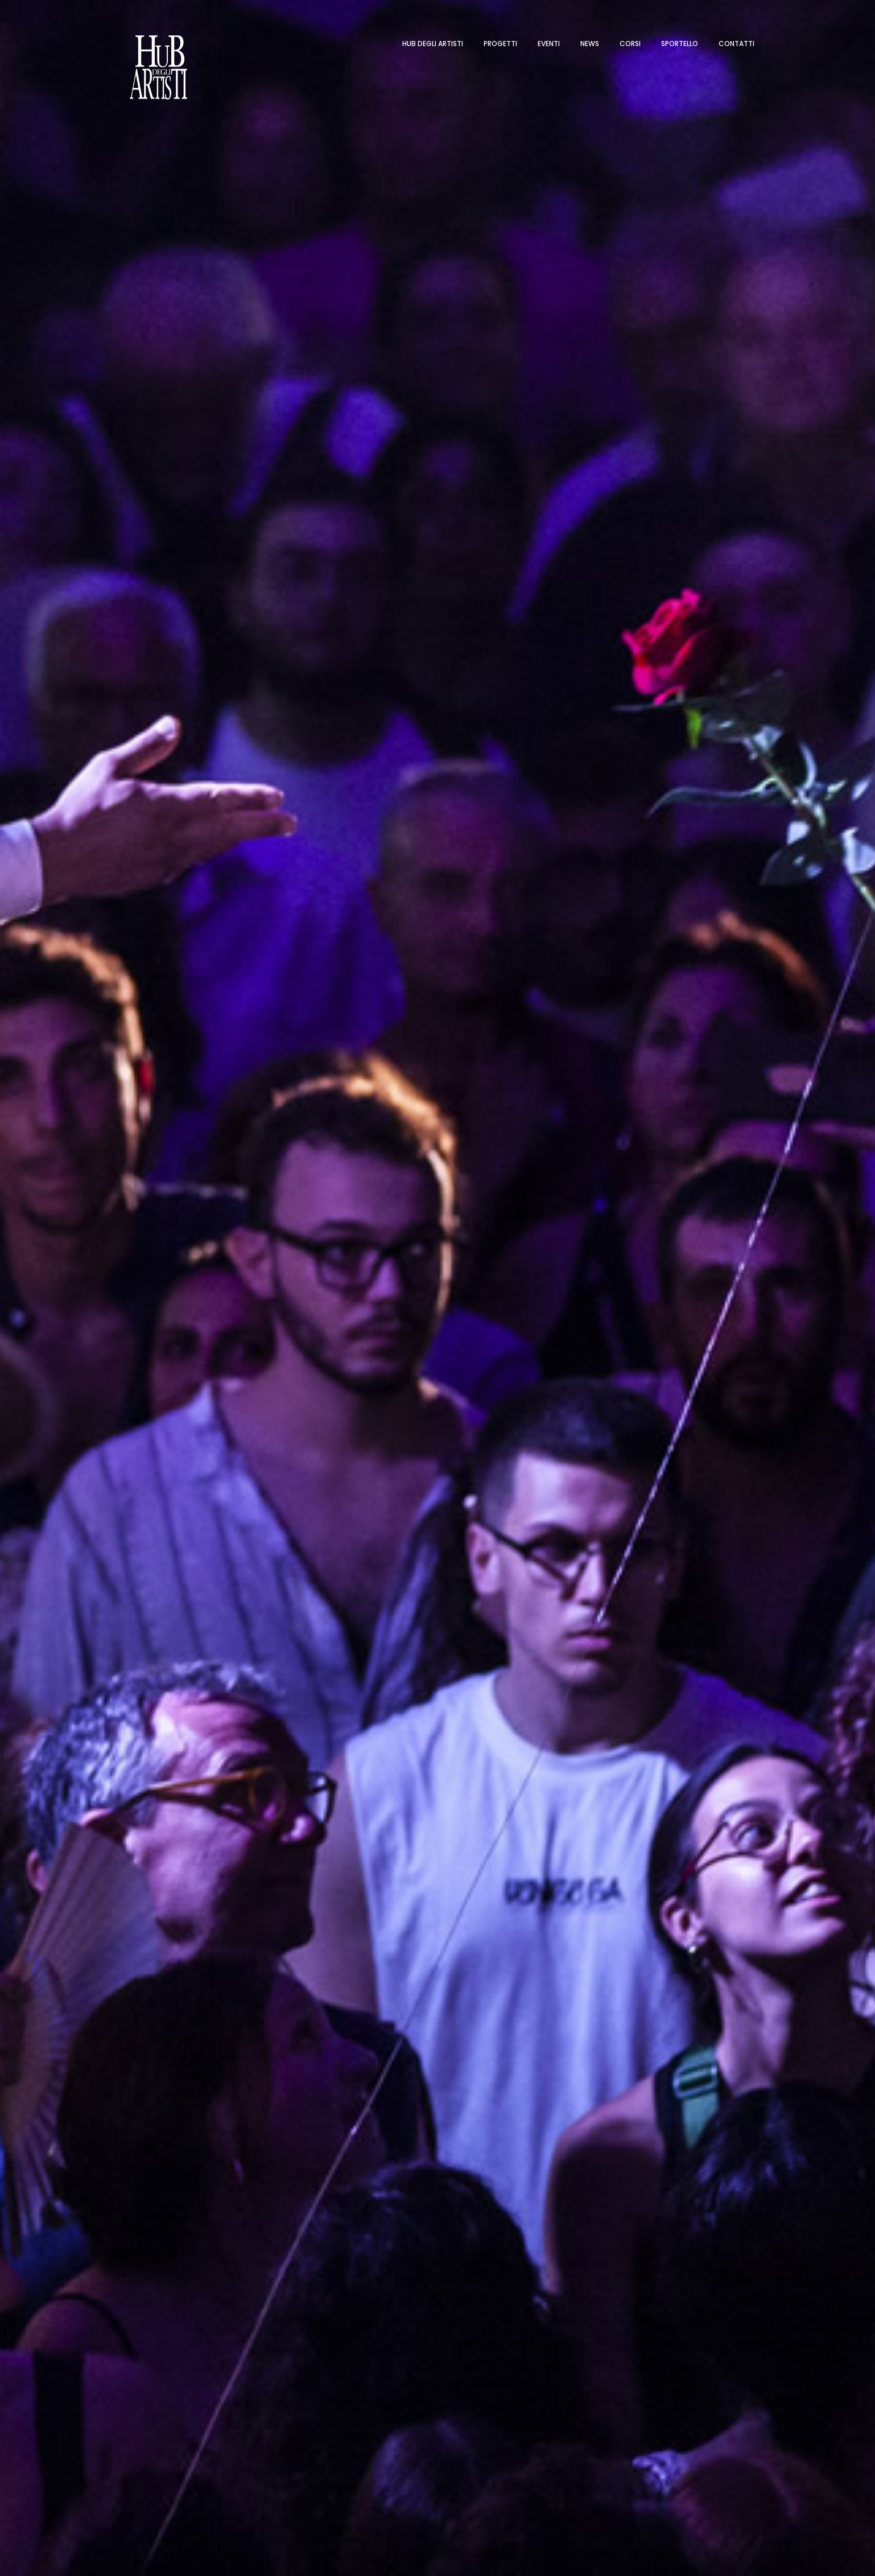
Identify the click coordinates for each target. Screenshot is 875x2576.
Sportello (679, 43)
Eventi (549, 43)
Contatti (736, 43)
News (589, 43)
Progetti (500, 43)
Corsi (630, 43)
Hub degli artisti (432, 43)
